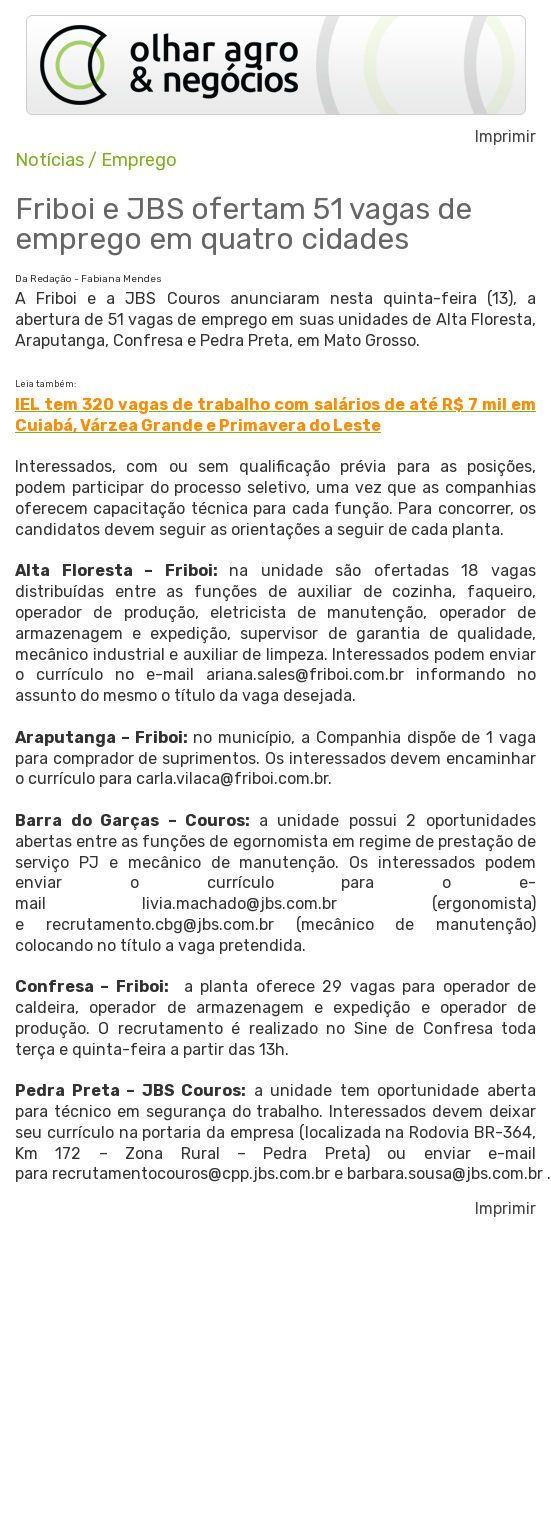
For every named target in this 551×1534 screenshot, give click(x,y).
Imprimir (505, 137)
